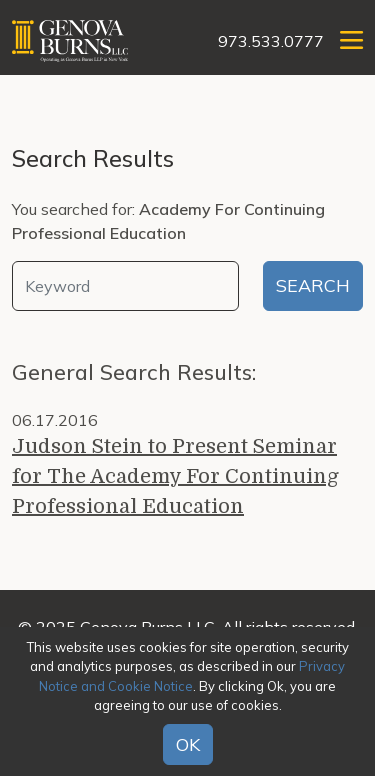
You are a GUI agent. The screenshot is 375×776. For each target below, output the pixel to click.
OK (188, 744)
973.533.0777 (271, 41)
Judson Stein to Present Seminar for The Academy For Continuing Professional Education (175, 476)
